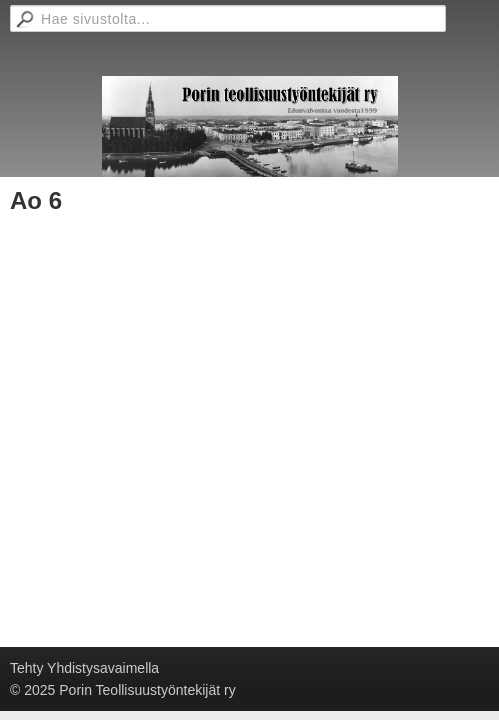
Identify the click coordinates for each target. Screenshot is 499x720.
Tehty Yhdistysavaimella (84, 668)
